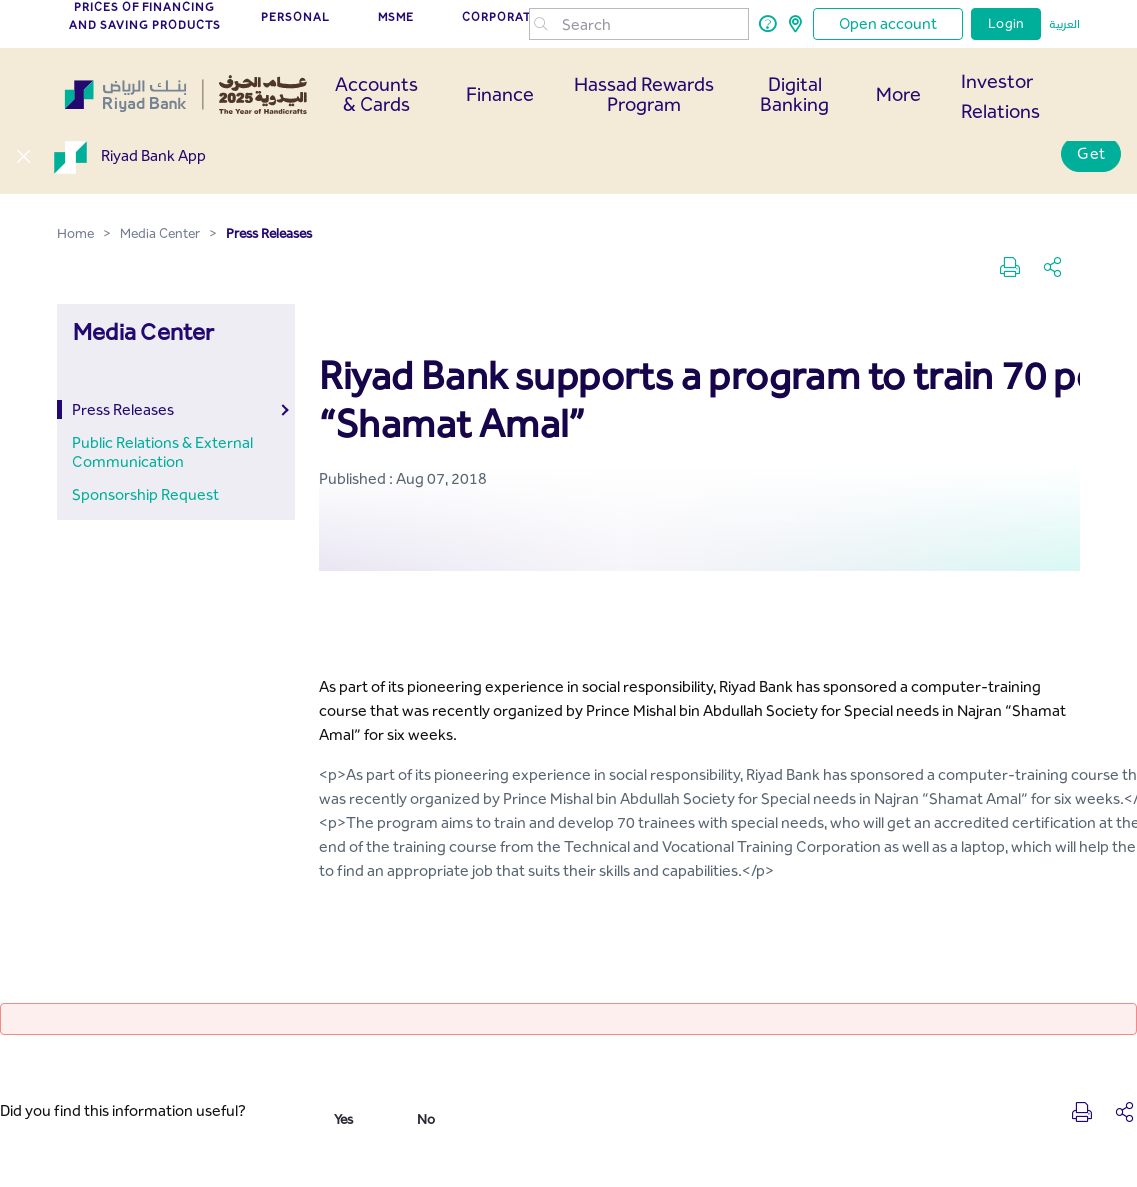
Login (1006, 23)
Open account (888, 23)
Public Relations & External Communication (162, 452)
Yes (343, 1119)
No (426, 1119)
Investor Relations (1000, 96)
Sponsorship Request (145, 494)
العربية (1064, 24)
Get (1091, 153)
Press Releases (123, 409)
